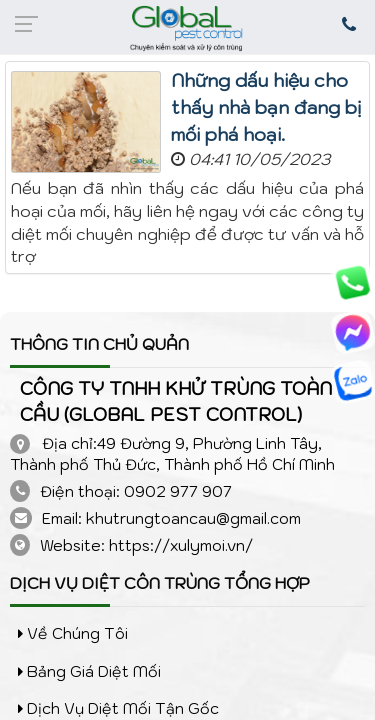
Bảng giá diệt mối (89, 671)
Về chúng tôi (73, 633)
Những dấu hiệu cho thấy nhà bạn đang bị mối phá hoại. (266, 107)
